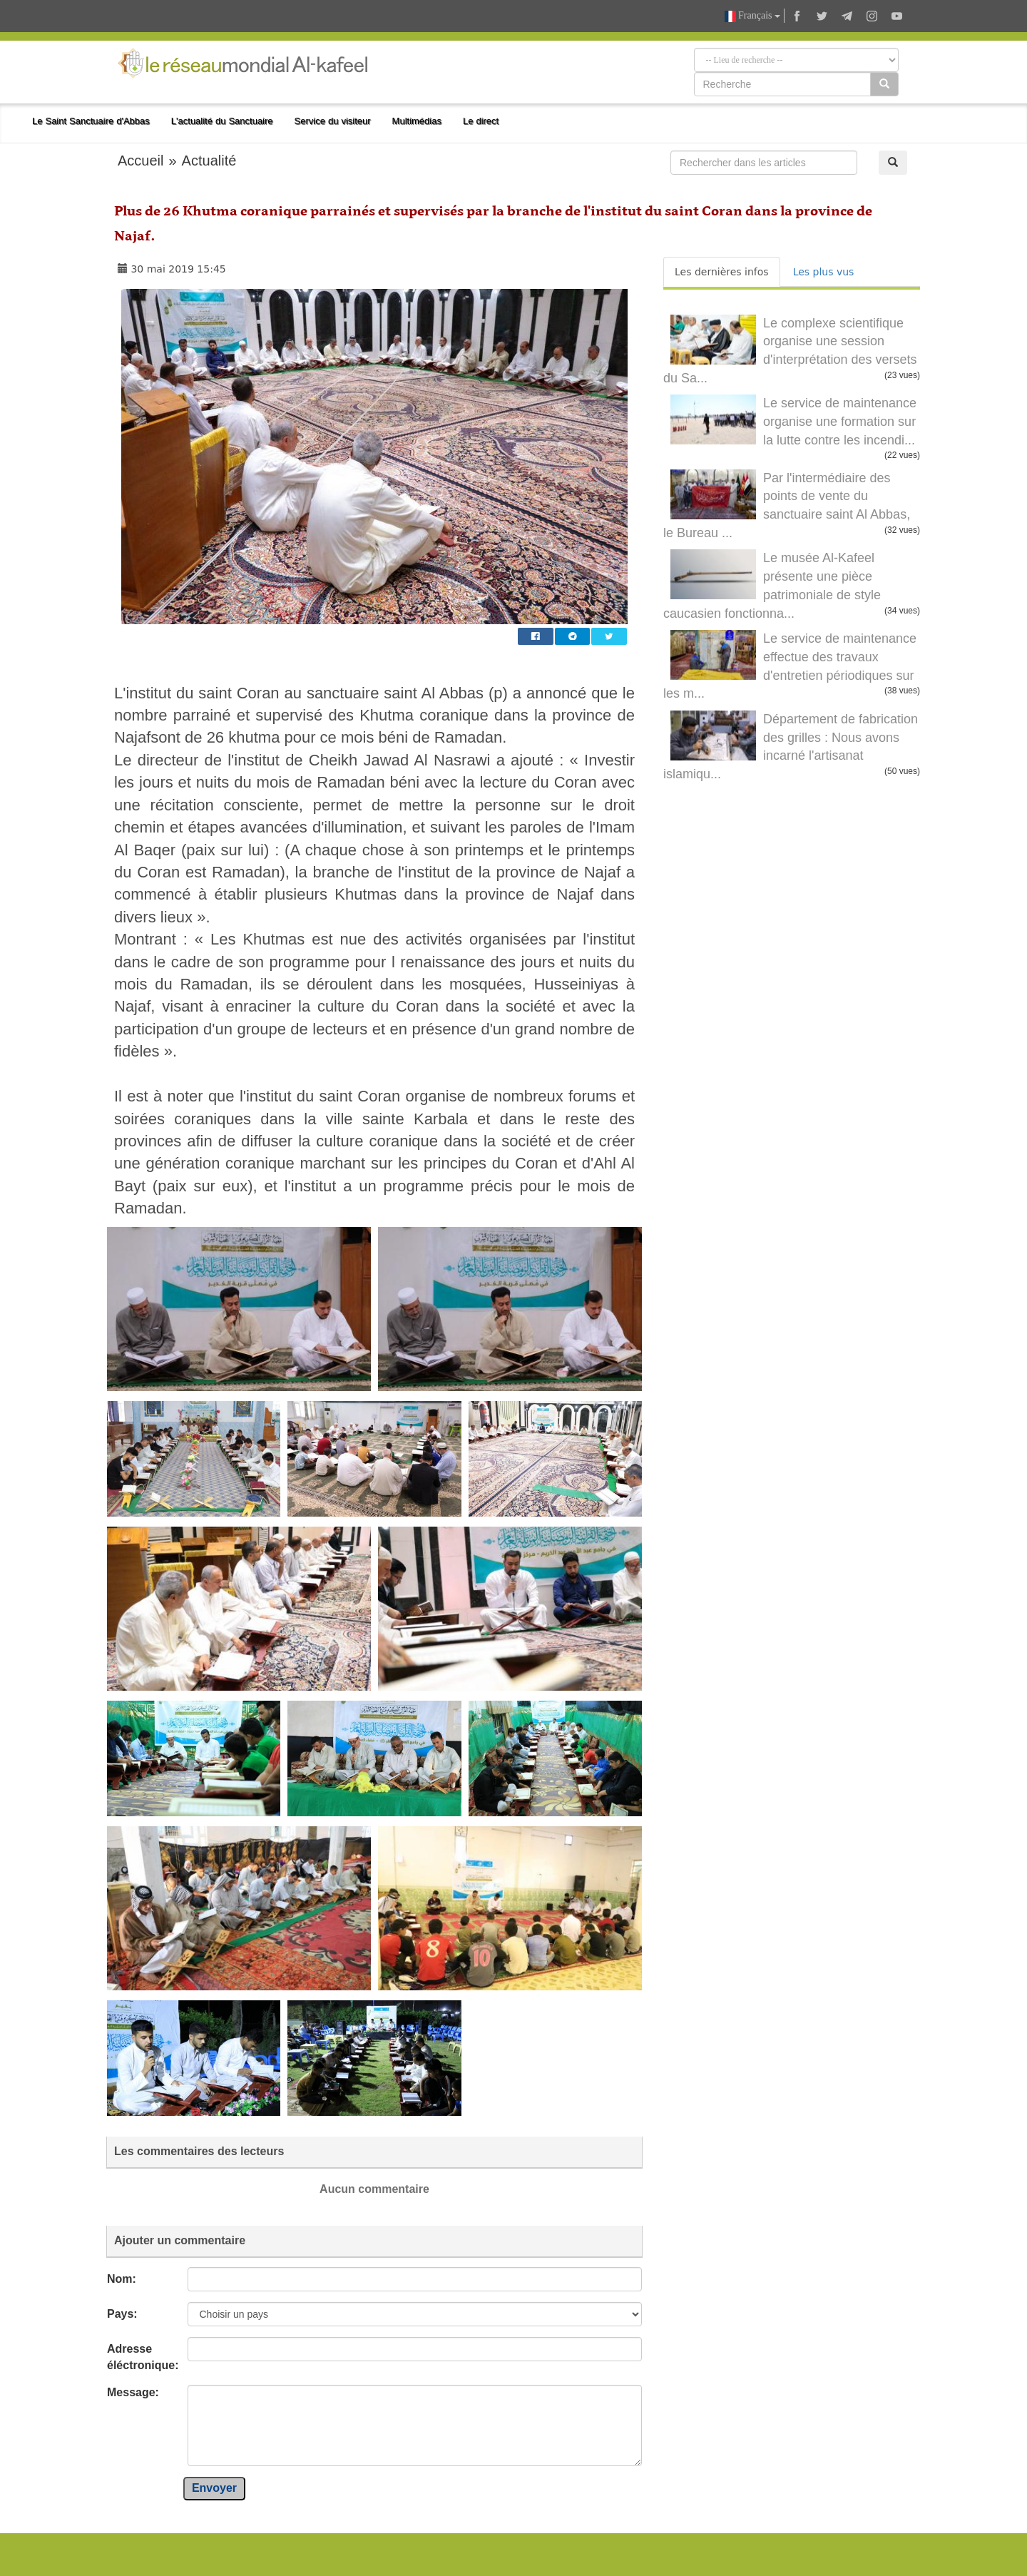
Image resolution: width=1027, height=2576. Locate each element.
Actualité (209, 160)
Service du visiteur (333, 121)
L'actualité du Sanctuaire (222, 121)
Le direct (481, 121)
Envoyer (214, 2488)
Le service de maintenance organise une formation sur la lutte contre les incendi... (839, 421)
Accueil (140, 160)
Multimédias (416, 121)
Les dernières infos (722, 272)
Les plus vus (823, 272)
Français (752, 16)
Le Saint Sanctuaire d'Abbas (91, 121)
